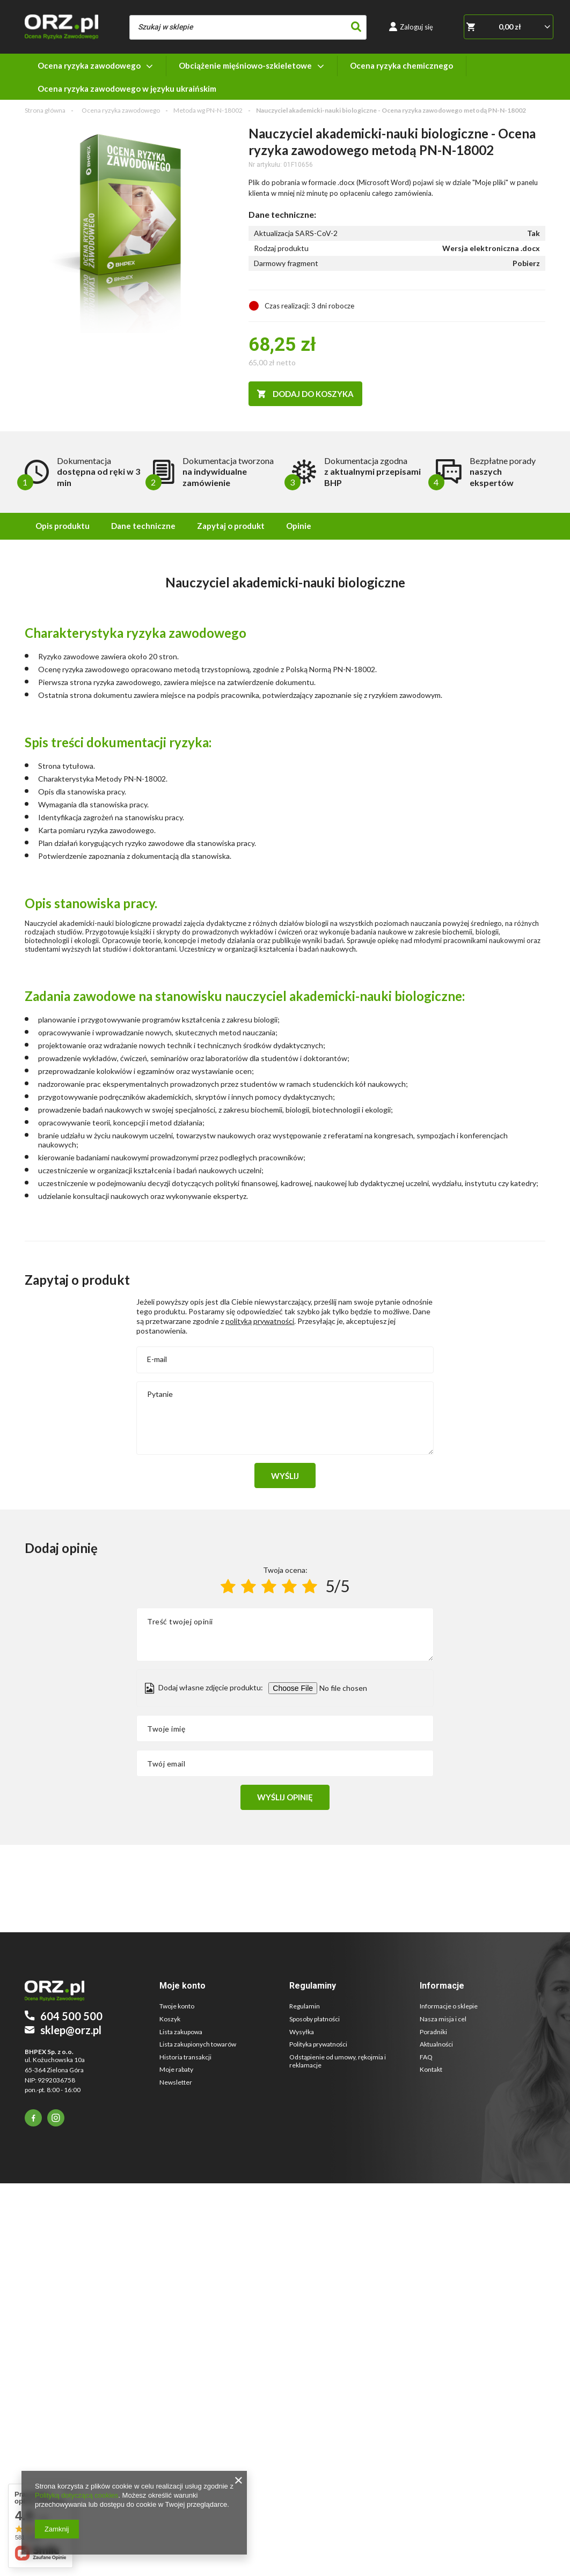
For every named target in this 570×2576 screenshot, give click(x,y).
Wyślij (285, 1476)
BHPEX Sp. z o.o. (49, 2052)
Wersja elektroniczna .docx (491, 248)
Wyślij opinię (285, 1797)
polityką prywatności (259, 1321)
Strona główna (45, 110)
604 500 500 (71, 2016)
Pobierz (526, 263)
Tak (533, 233)
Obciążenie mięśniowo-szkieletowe (245, 65)
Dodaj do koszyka (312, 394)
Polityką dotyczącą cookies (76, 2495)
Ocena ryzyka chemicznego (401, 65)
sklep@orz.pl (70, 2029)
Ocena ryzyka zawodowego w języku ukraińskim (127, 88)
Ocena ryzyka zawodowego (89, 65)
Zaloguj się (416, 27)
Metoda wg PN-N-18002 (208, 110)
